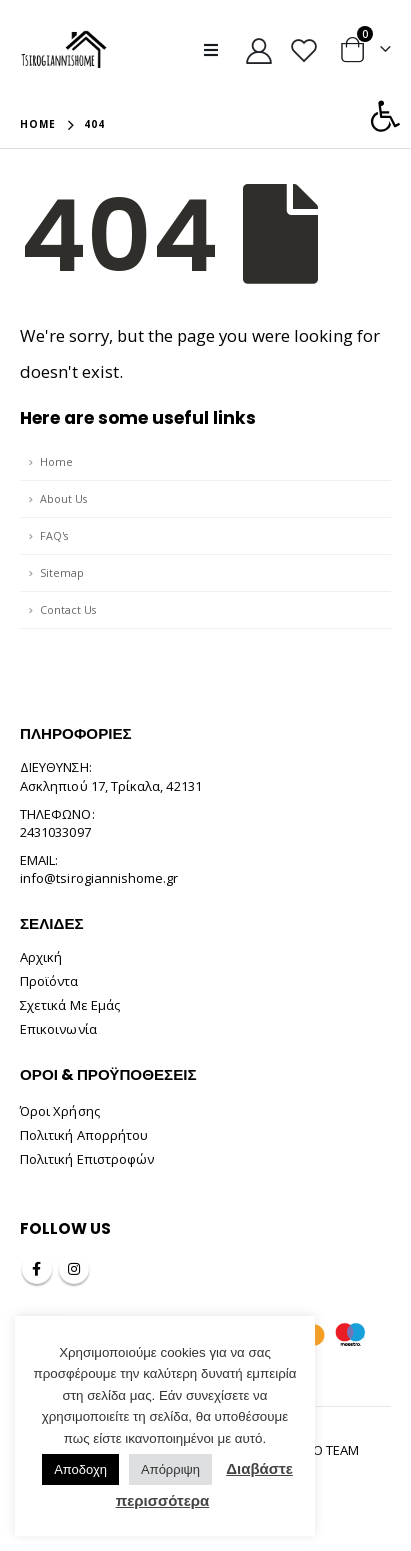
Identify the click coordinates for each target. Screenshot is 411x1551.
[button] (385, 116)
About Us (63, 498)
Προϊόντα (49, 981)
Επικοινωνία (58, 1029)
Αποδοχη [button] (80, 1469)
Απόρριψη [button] (170, 1469)
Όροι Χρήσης (60, 1111)
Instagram (74, 1269)
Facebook (37, 1269)
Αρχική (41, 957)
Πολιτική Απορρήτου (84, 1135)
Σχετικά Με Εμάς (70, 1005)
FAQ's (54, 535)
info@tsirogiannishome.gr (99, 878)
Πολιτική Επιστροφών (87, 1159)
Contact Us (68, 609)
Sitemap (62, 572)
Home (56, 461)
